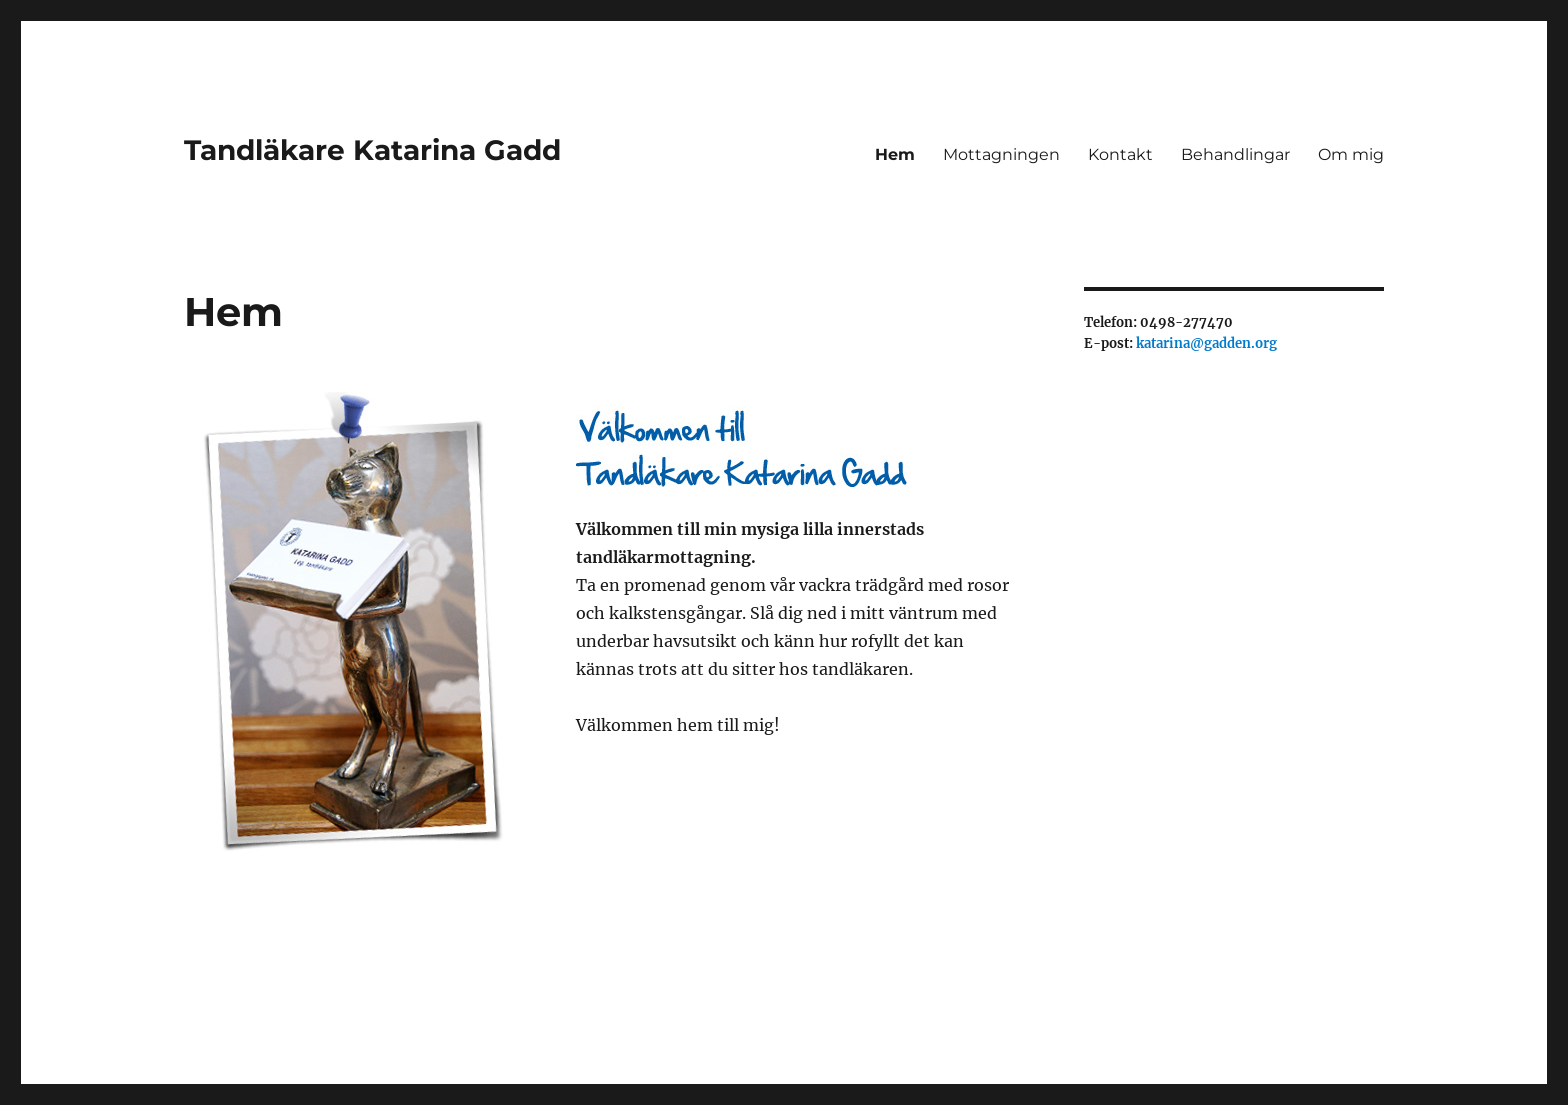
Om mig (1351, 154)
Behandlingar (1235, 154)
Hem (895, 154)
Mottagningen (1001, 154)
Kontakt (1120, 154)
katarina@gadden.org (1206, 343)
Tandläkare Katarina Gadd (372, 150)
